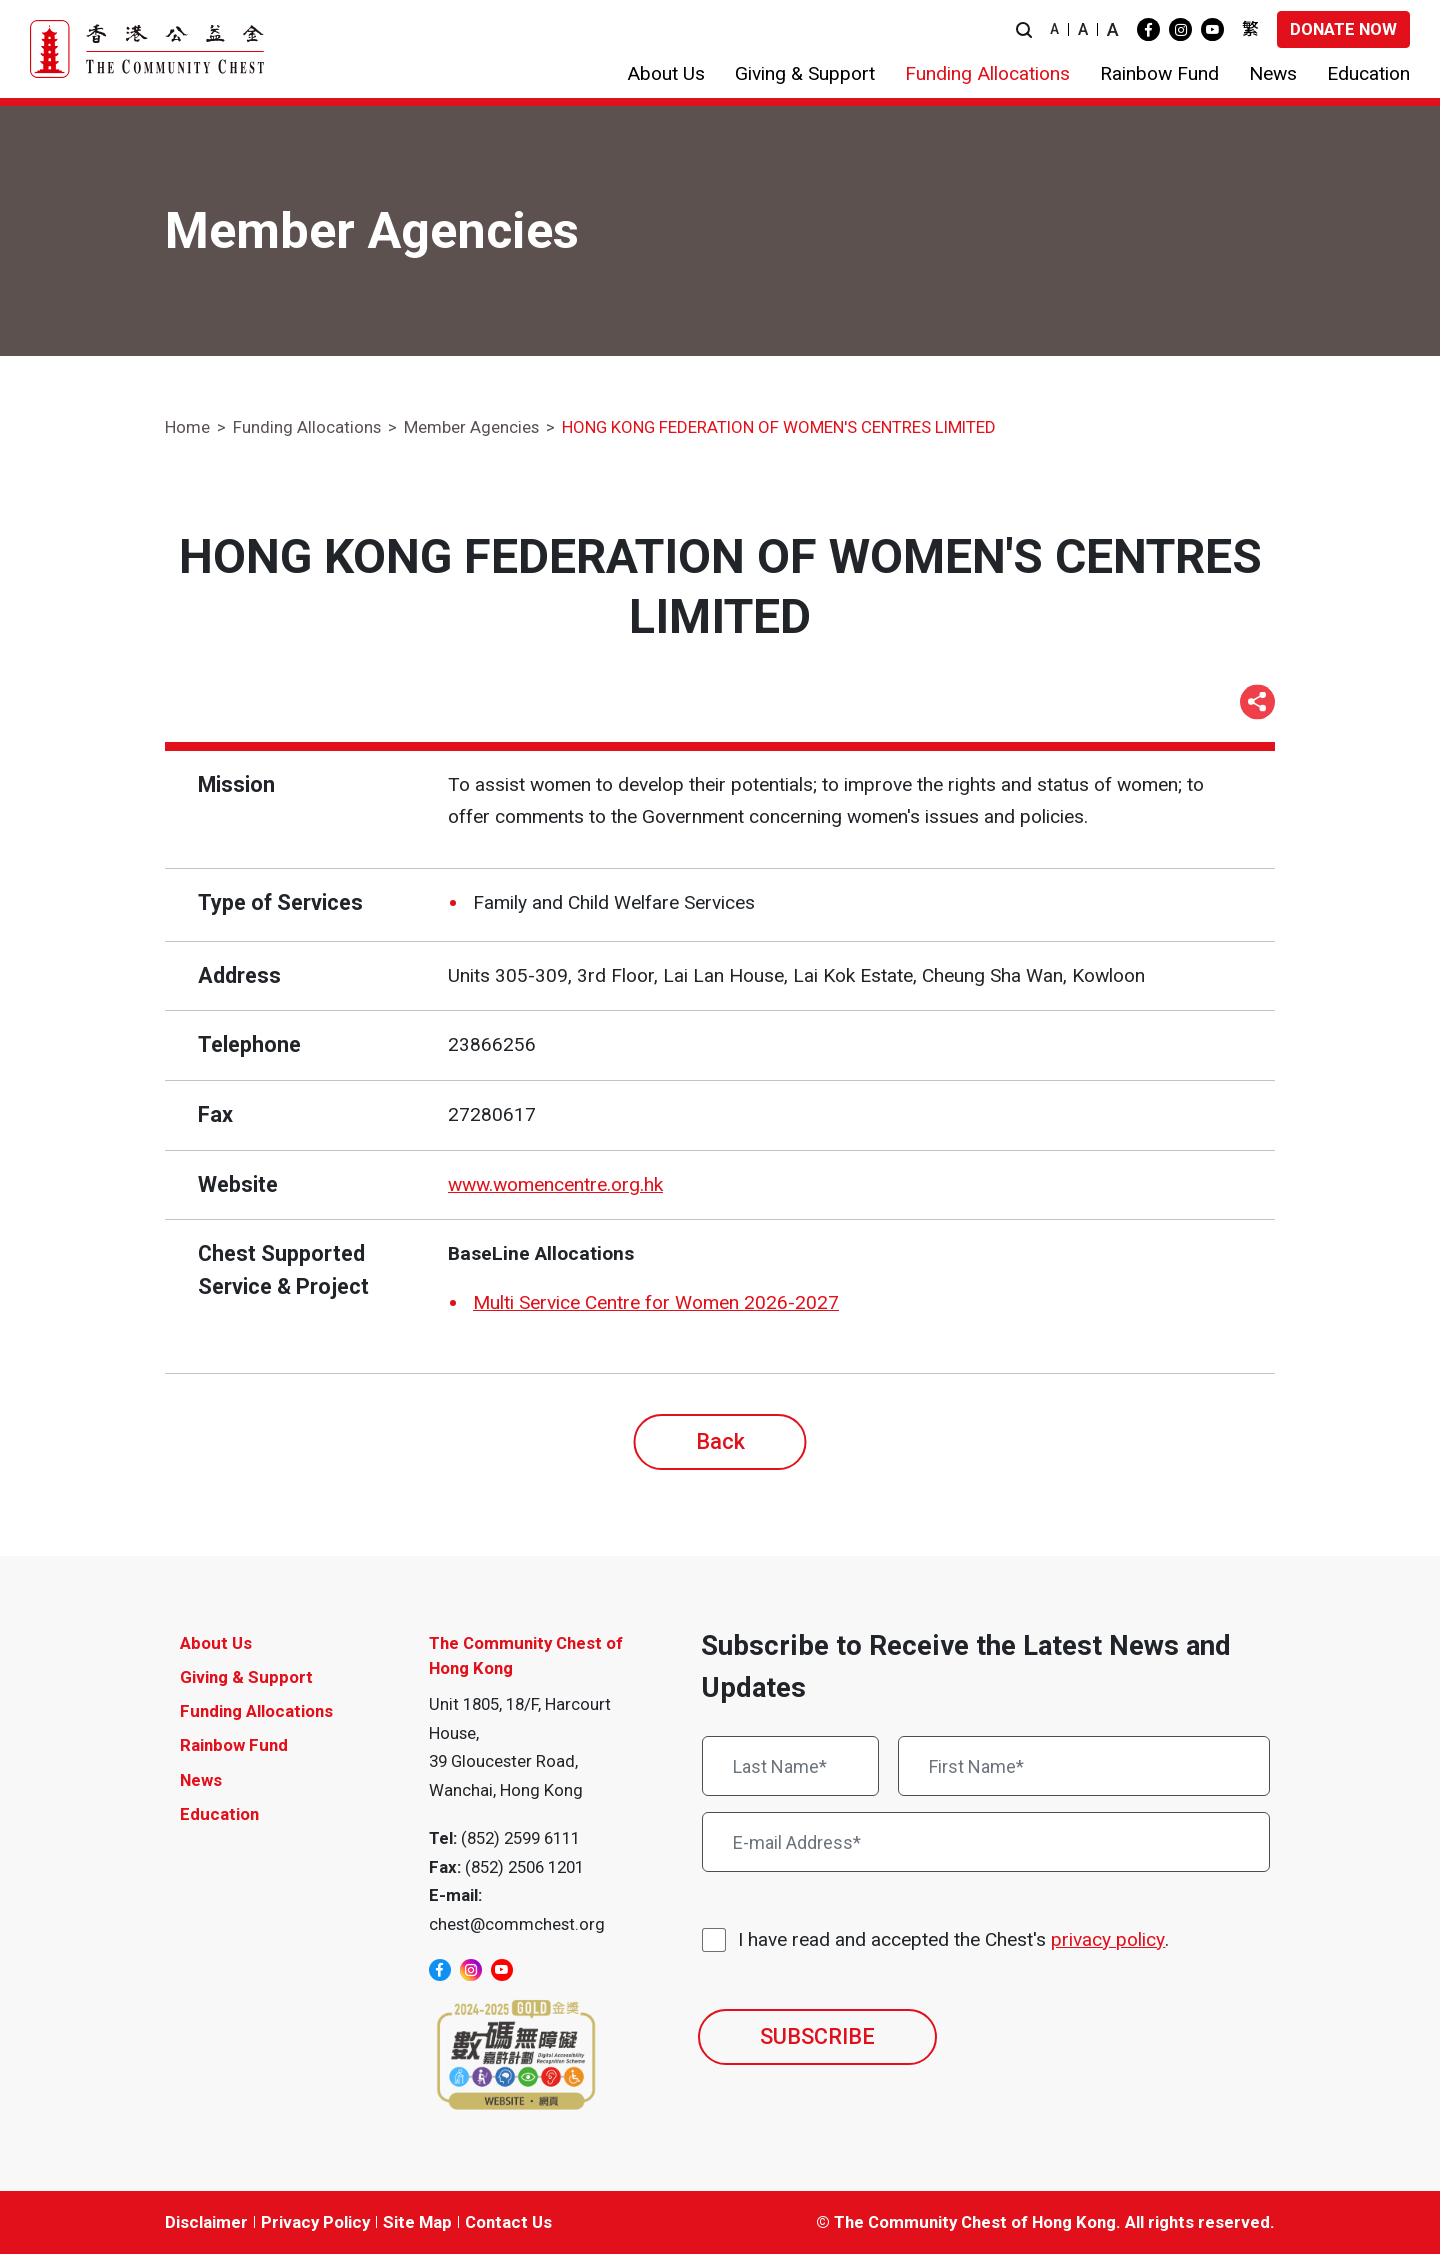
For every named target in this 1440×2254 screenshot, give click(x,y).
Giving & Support (246, 1677)
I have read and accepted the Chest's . (953, 1940)
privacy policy (1108, 1939)
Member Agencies (471, 427)
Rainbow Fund (234, 1745)
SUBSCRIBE (817, 2036)
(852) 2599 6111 (520, 1838)
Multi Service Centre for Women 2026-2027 (656, 1302)
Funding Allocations (307, 427)
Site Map (417, 2222)
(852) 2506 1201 (524, 1867)
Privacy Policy (315, 2222)
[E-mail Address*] (986, 1842)
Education (219, 1814)
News (201, 1780)
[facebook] (1148, 29)
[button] (1024, 29)
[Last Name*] (790, 1766)
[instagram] (1180, 29)
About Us (216, 1643)
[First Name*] (1084, 1766)
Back (720, 1441)
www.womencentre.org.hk (555, 1184)
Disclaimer (206, 2222)
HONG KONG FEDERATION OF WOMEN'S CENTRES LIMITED (779, 427)
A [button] (1054, 29)
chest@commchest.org (517, 1924)
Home (187, 427)
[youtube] (1212, 29)
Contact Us (508, 2222)
